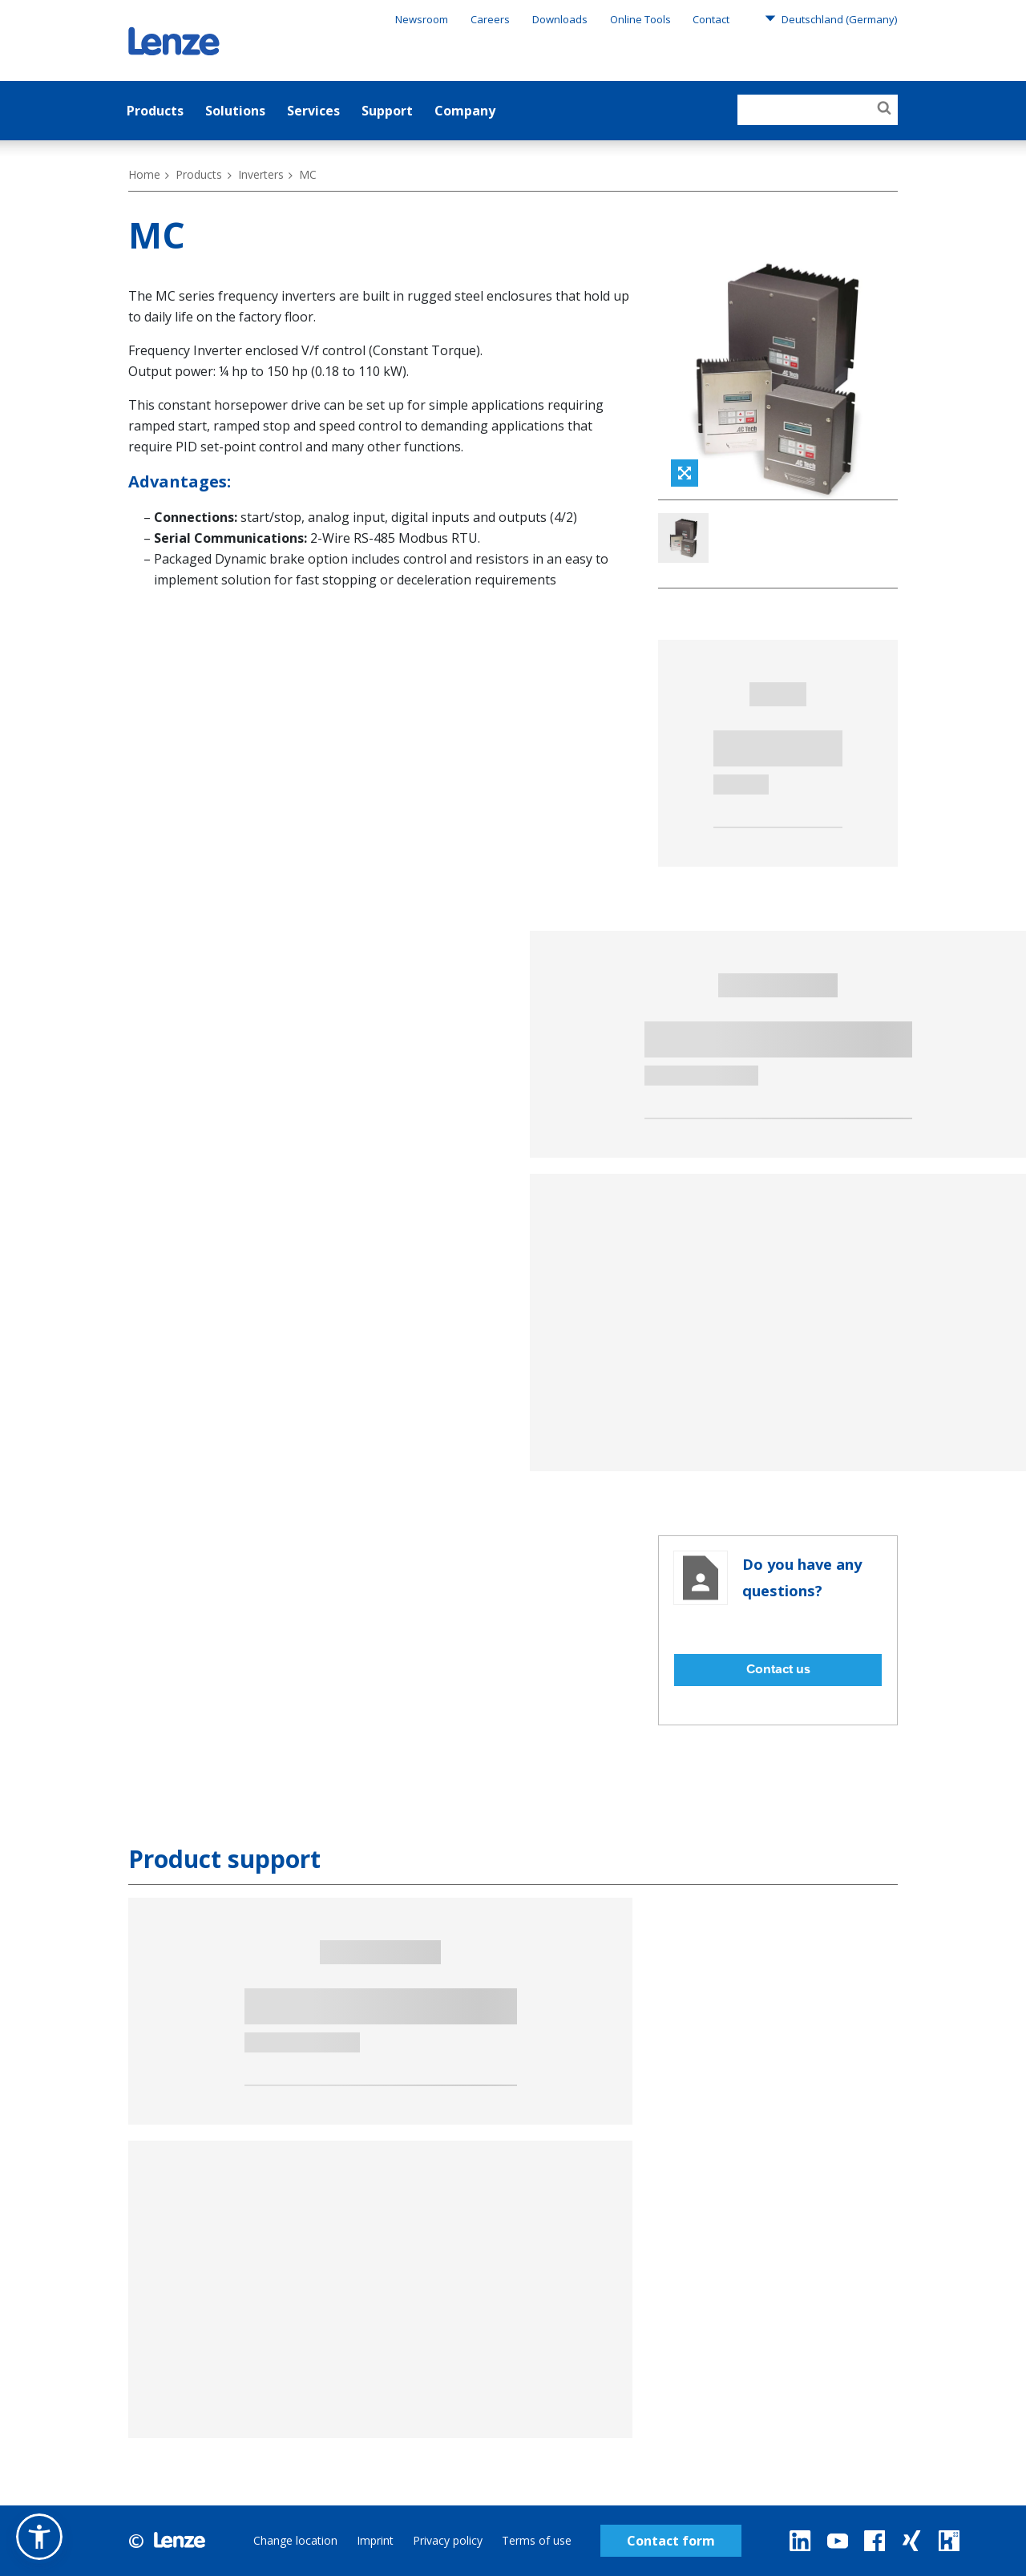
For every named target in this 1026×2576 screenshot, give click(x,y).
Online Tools (640, 19)
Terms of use (537, 2540)
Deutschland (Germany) (831, 18)
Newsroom (421, 19)
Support (387, 110)
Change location (295, 2540)
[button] (39, 2536)
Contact (711, 19)
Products (155, 110)
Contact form (671, 2541)
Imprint (375, 2540)
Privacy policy (448, 2540)
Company (464, 110)
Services (313, 110)
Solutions (235, 110)
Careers (490, 19)
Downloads (560, 19)
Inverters (261, 174)
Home (144, 174)
